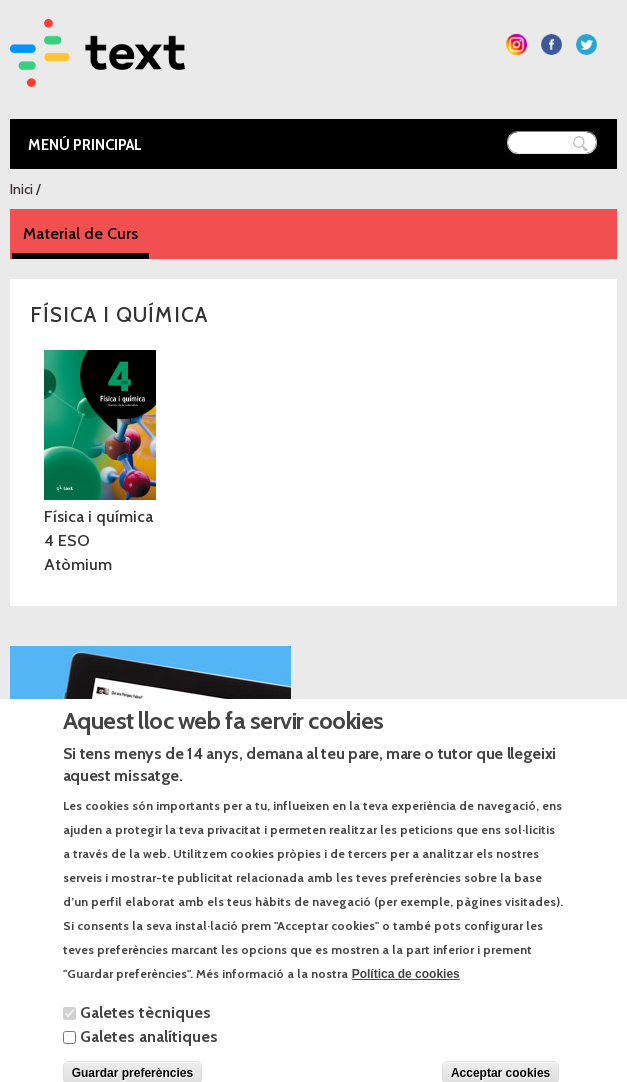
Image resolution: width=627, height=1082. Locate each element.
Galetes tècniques (145, 1029)
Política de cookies (406, 991)
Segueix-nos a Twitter (586, 44)
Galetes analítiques (149, 1053)
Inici (21, 189)
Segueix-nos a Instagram (516, 44)
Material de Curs (86, 232)
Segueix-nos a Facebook (551, 44)
